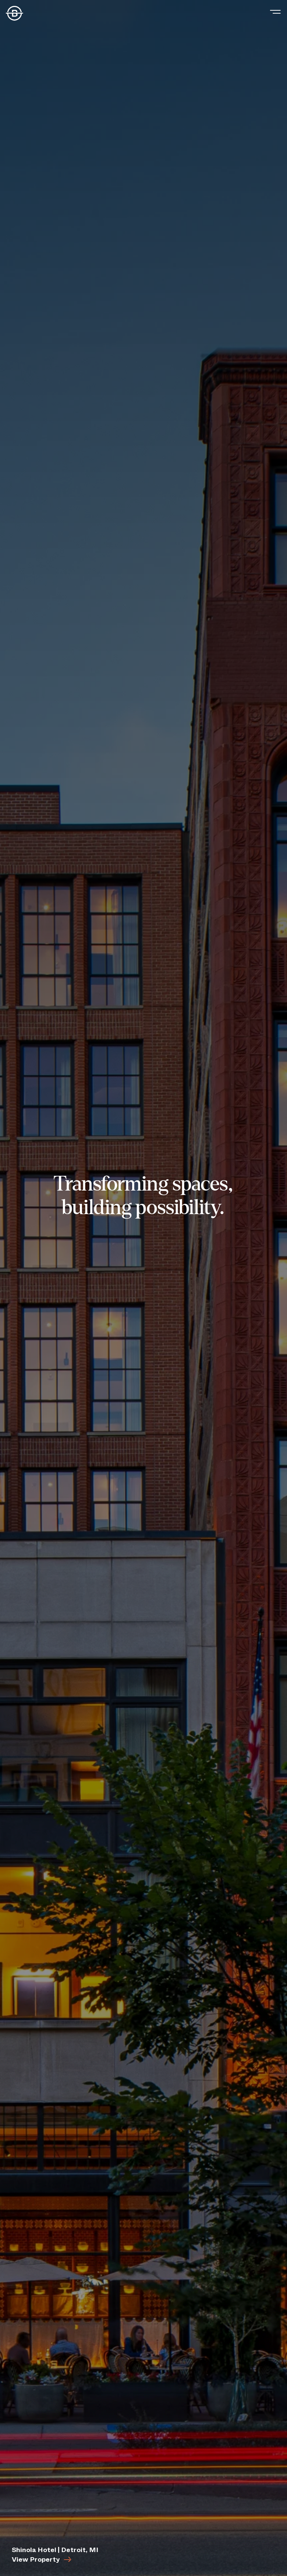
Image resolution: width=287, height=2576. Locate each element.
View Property (42, 2559)
